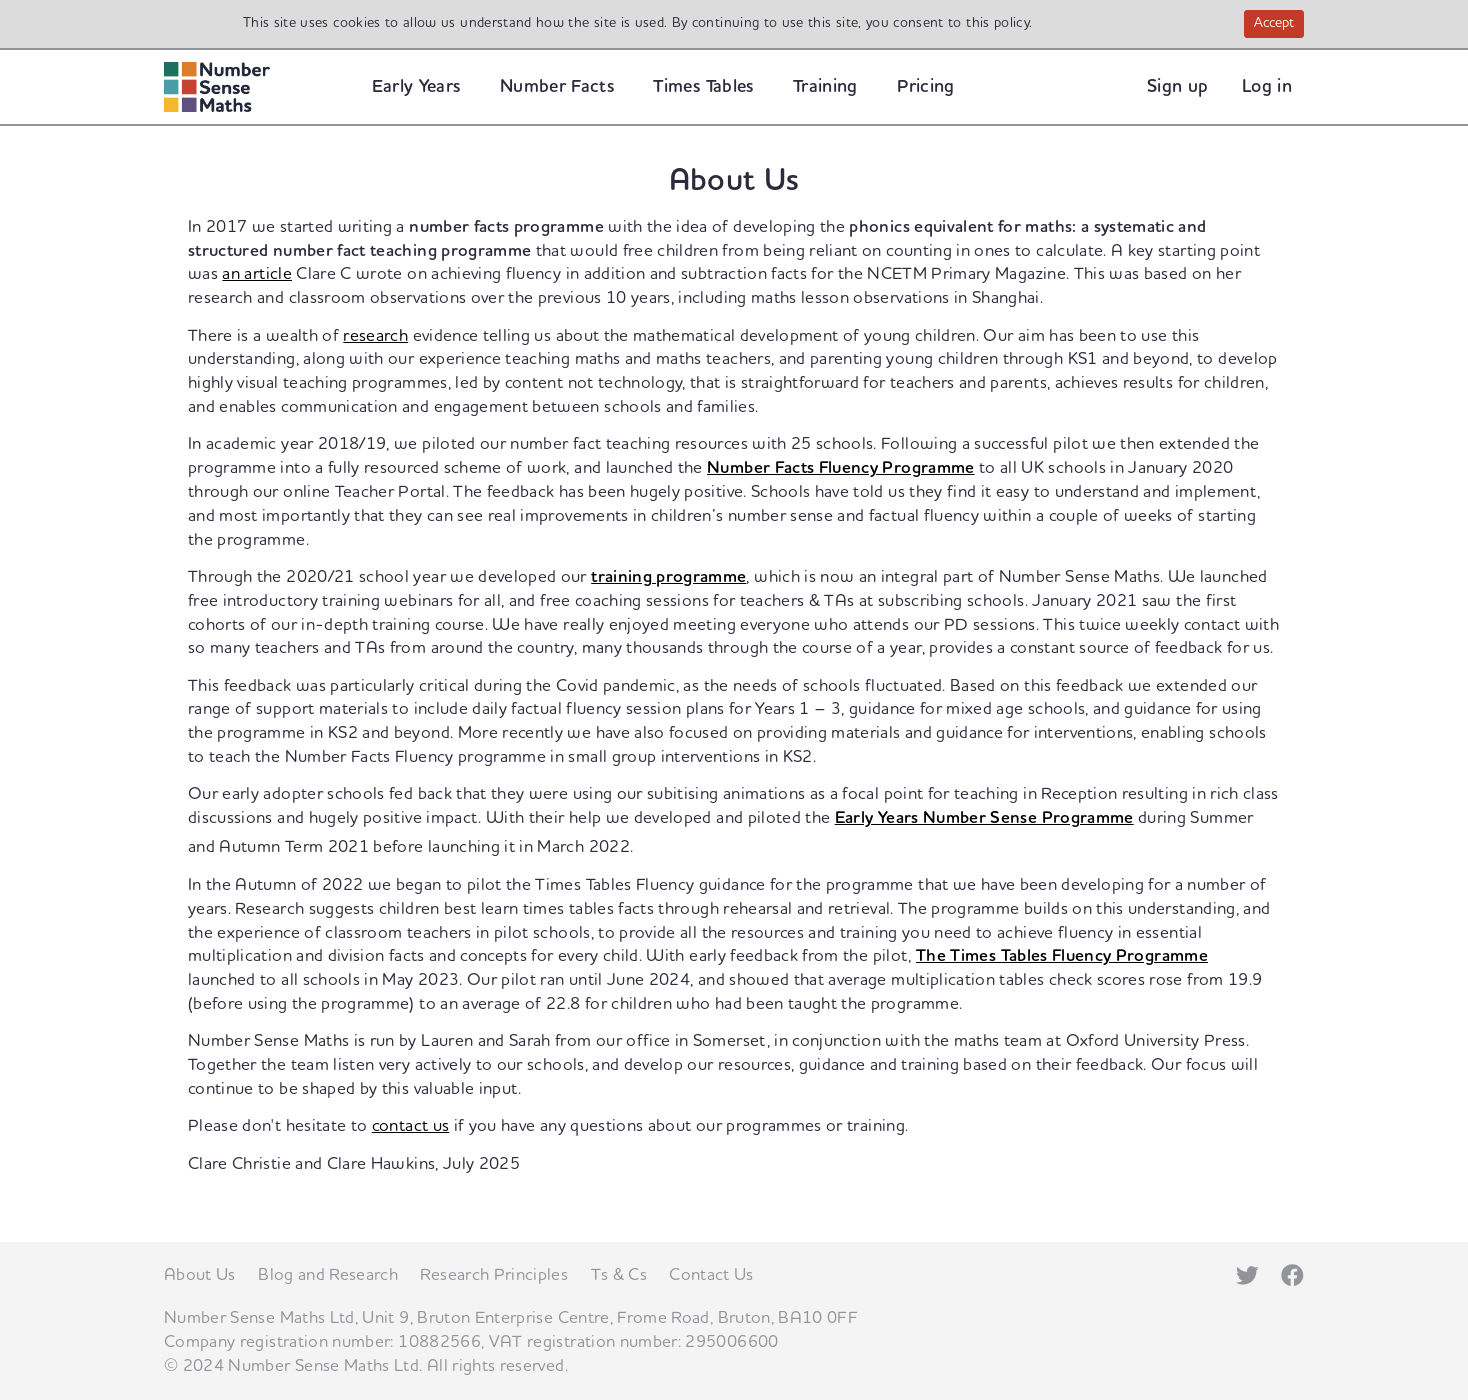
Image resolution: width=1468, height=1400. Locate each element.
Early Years (416, 86)
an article (257, 274)
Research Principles (494, 1275)
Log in (1267, 86)
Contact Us (711, 1275)
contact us (411, 1126)
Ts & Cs (619, 1275)
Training (825, 86)
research (375, 336)
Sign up (1177, 86)
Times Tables (703, 86)
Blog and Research (328, 1275)
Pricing (925, 86)
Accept (1279, 25)
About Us (200, 1275)
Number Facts (557, 86)
